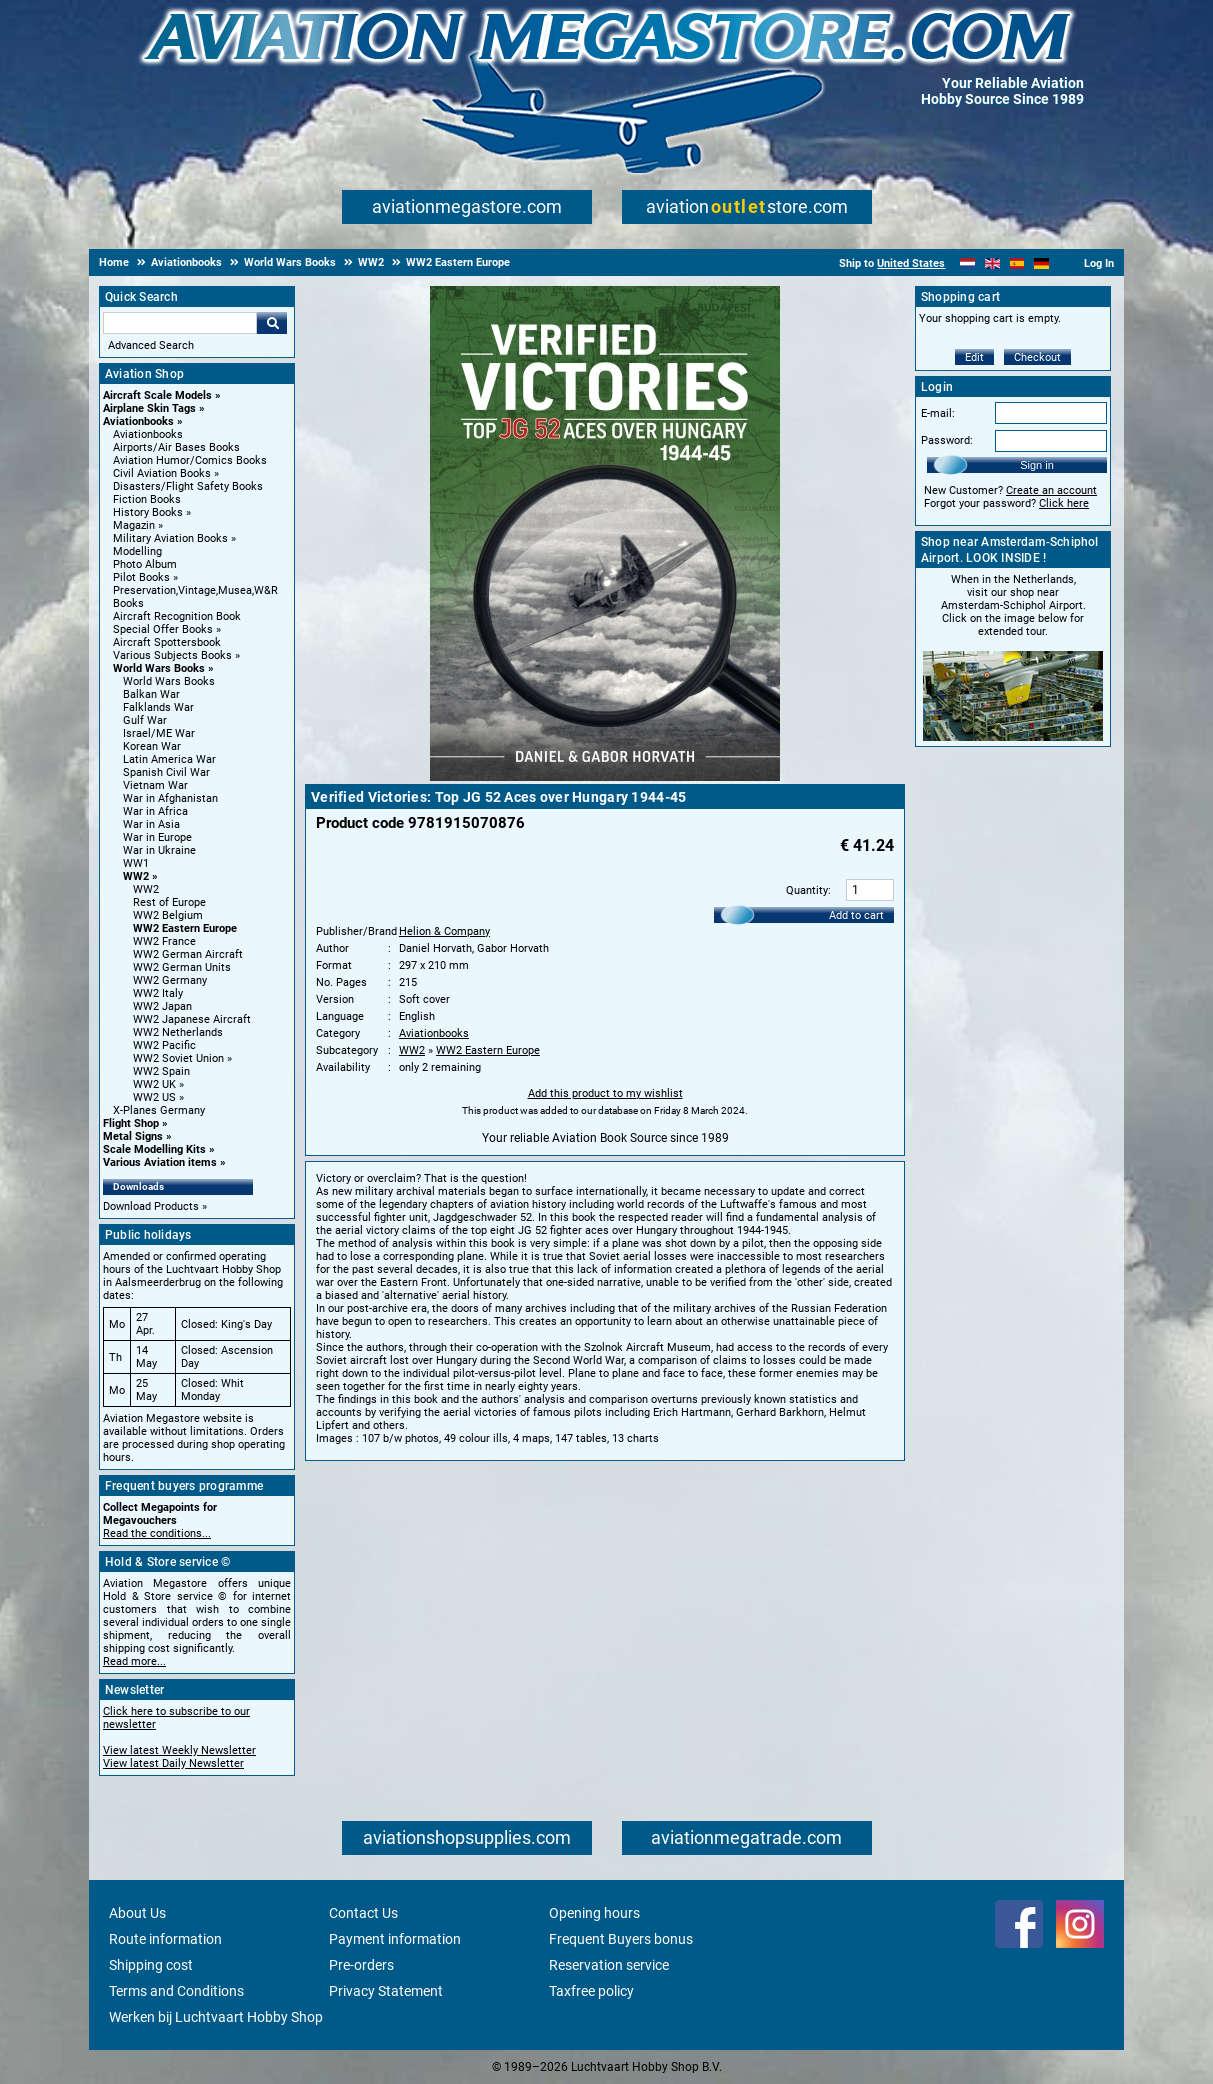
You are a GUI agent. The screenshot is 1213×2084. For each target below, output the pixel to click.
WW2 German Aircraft (188, 954)
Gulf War (145, 720)
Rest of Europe (169, 902)
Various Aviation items (160, 1162)
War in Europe (157, 837)
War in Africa (155, 811)
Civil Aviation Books (162, 473)
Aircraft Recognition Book (177, 616)
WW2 (136, 876)
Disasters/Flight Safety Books (188, 486)
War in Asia (151, 824)
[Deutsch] (1041, 263)
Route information (165, 1939)
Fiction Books (147, 499)
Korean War (152, 746)
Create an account (1051, 490)
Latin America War (169, 759)
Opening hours (594, 1913)
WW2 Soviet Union (178, 1058)
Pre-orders (361, 1965)
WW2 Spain (161, 1071)
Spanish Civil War (166, 772)
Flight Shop (131, 1123)
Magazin (134, 525)
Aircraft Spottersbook (167, 642)
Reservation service (609, 1965)
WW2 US (154, 1097)
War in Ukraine (159, 850)
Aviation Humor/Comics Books (190, 460)
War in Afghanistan (170, 798)
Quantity (807, 890)
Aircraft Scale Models (157, 395)
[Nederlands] (967, 263)
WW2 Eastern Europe (185, 928)
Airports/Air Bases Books (176, 447)
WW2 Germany (170, 980)
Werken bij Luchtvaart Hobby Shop (216, 2017)
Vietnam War (155, 785)
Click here (1064, 503)
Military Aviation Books (170, 538)
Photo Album (145, 564)
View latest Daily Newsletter (173, 1763)
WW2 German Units (182, 967)
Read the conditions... (157, 1533)
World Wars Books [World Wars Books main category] (169, 681)
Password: (947, 440)
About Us (137, 1913)
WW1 (136, 863)
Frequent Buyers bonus (621, 1939)
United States (911, 263)
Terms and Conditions (176, 1991)
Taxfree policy (591, 1991)
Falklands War (158, 707)
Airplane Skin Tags (149, 408)
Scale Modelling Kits (154, 1149)
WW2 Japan (162, 1006)
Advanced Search (151, 345)
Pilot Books (141, 577)
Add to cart (856, 915)
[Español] (1017, 263)
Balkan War (151, 694)
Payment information (395, 1939)
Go (272, 323)
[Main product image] (605, 777)
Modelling (137, 551)
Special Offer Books (163, 629)
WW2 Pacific (164, 1045)
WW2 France (164, 941)
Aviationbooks (138, 421)
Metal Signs (133, 1136)
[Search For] (180, 323)
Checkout (1037, 357)
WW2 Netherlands (178, 1032)
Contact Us (363, 1913)
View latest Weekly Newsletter (179, 1750)
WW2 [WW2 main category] (146, 889)
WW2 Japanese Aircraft (192, 1019)
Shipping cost (151, 1965)
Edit (974, 357)
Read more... (134, 1661)
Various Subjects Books (172, 655)
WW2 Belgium (168, 915)
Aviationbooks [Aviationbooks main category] (148, 434)
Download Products (151, 1206)
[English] (992, 263)
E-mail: (938, 413)
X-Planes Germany (159, 1110)
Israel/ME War (159, 733)
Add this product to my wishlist (605, 1093)
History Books (148, 512)
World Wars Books (159, 668)
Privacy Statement (386, 1991)
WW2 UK (154, 1084)
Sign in (1037, 465)
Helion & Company (444, 931)
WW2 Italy (158, 993)
